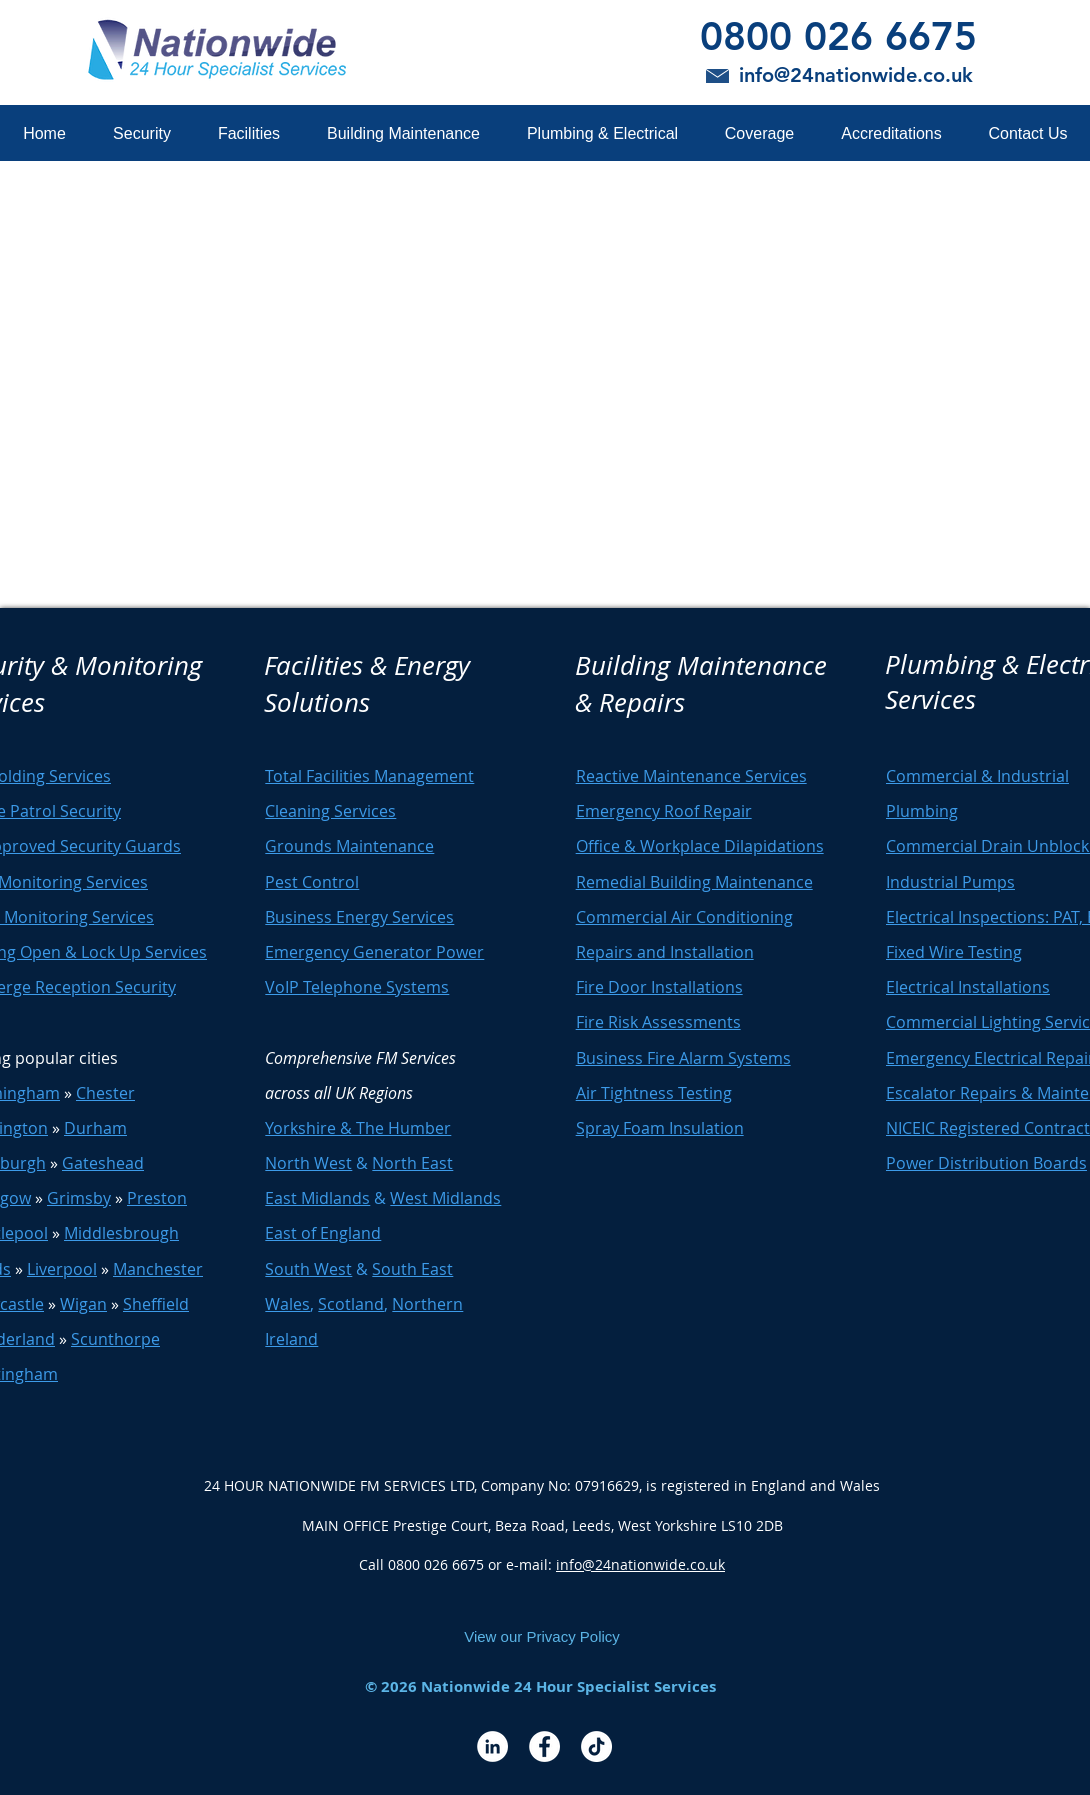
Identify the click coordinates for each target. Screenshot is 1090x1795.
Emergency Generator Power (374, 952)
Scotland (351, 1304)
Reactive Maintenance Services (691, 776)
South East (412, 1269)
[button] (141, 133)
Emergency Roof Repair (664, 811)
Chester (105, 1093)
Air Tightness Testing (654, 1093)
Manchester (158, 1269)
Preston (157, 1198)
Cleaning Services (330, 811)
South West (308, 1269)
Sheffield (156, 1304)
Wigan (83, 1304)
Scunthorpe (115, 1339)
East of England (323, 1233)
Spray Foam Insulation (660, 1128)
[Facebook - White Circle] (544, 1746)
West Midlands (445, 1198)
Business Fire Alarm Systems (683, 1058)
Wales (287, 1304)
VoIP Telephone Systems (357, 987)
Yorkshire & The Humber (358, 1128)
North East (412, 1163)
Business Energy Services (359, 917)
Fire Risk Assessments (658, 1022)
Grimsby (79, 1198)
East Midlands (317, 1198)
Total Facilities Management (369, 776)
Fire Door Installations (659, 987)
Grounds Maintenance (349, 846)
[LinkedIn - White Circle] (492, 1746)
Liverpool (62, 1269)
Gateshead (103, 1163)
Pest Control (312, 882)
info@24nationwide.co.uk (640, 1564)
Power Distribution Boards (986, 1163)
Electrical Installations (968, 987)
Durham (95, 1128)
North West (308, 1163)
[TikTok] (596, 1746)
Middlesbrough (121, 1233)
